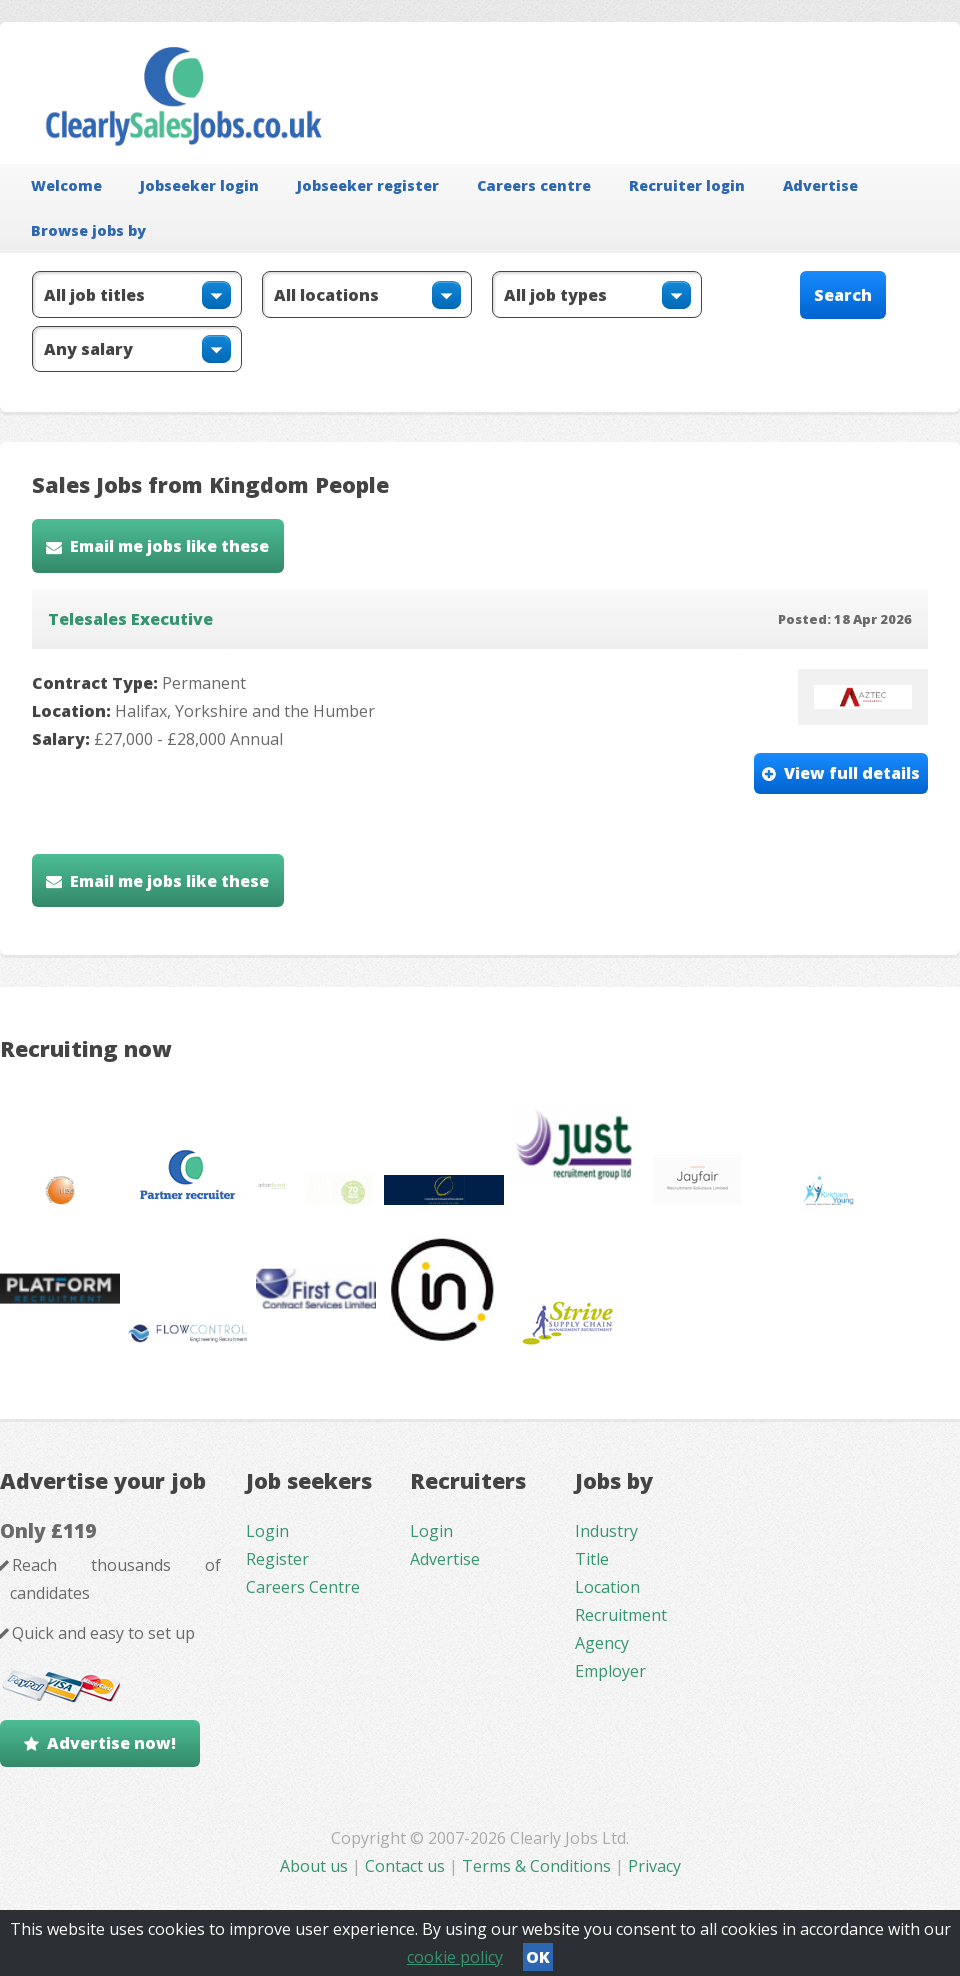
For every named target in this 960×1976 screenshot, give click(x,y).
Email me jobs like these (169, 546)
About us (316, 1866)
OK (538, 1957)
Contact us (407, 1866)
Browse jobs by (88, 230)
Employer (610, 1671)
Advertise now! (111, 1743)
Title (592, 1559)
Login (267, 1531)
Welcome (66, 185)
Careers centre (534, 185)
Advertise (820, 185)
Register (277, 1559)
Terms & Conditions (536, 1866)
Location (607, 1587)
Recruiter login (687, 185)
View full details (852, 773)
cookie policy (455, 1957)
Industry (606, 1531)
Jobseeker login (199, 185)
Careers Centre (303, 1587)
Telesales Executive (130, 619)
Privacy (654, 1866)
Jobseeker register (368, 185)
